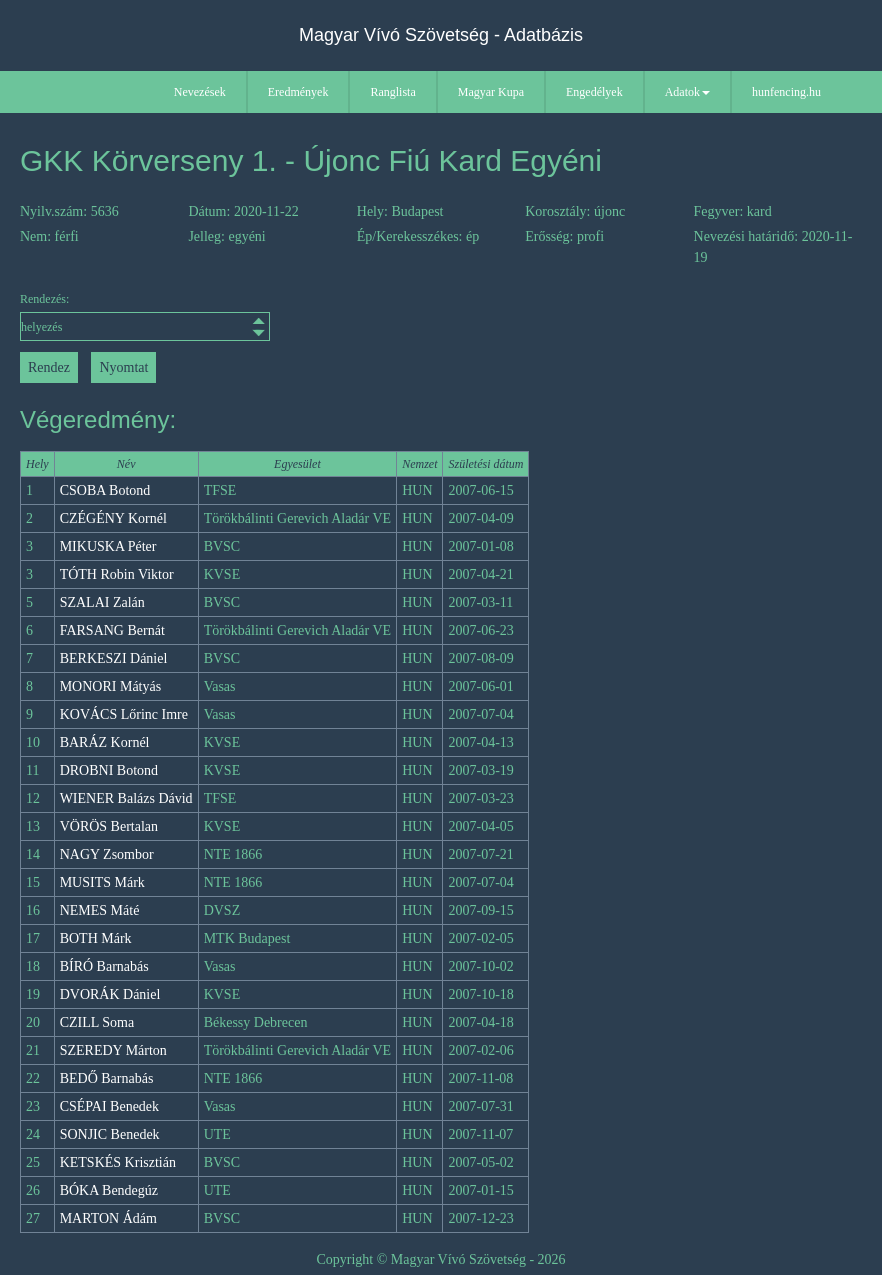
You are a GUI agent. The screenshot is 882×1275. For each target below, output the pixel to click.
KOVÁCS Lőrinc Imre (124, 714)
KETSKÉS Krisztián (118, 1162)
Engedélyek (594, 92)
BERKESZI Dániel (114, 658)
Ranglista (392, 92)
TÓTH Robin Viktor (117, 574)
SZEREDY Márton (113, 1050)
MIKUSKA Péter (108, 546)
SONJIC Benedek (110, 1134)
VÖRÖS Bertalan (109, 826)
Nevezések (200, 92)
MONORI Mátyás (111, 686)
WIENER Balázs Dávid (126, 798)
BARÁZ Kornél (105, 742)
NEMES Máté (100, 910)
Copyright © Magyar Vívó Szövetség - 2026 (440, 1259)
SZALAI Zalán (102, 602)
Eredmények (298, 92)
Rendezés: (125, 316)
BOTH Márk (96, 938)
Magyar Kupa (491, 92)
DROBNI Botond (109, 770)
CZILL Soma (97, 1022)
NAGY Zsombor (107, 854)
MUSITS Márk (102, 882)
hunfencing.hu (786, 92)
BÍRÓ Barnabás (104, 966)
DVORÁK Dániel (110, 994)
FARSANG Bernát (112, 630)
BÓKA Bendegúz (109, 1190)
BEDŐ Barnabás (107, 1078)
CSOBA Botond (105, 490)
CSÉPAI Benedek (109, 1106)
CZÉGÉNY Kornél (113, 518)
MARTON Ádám (108, 1218)
